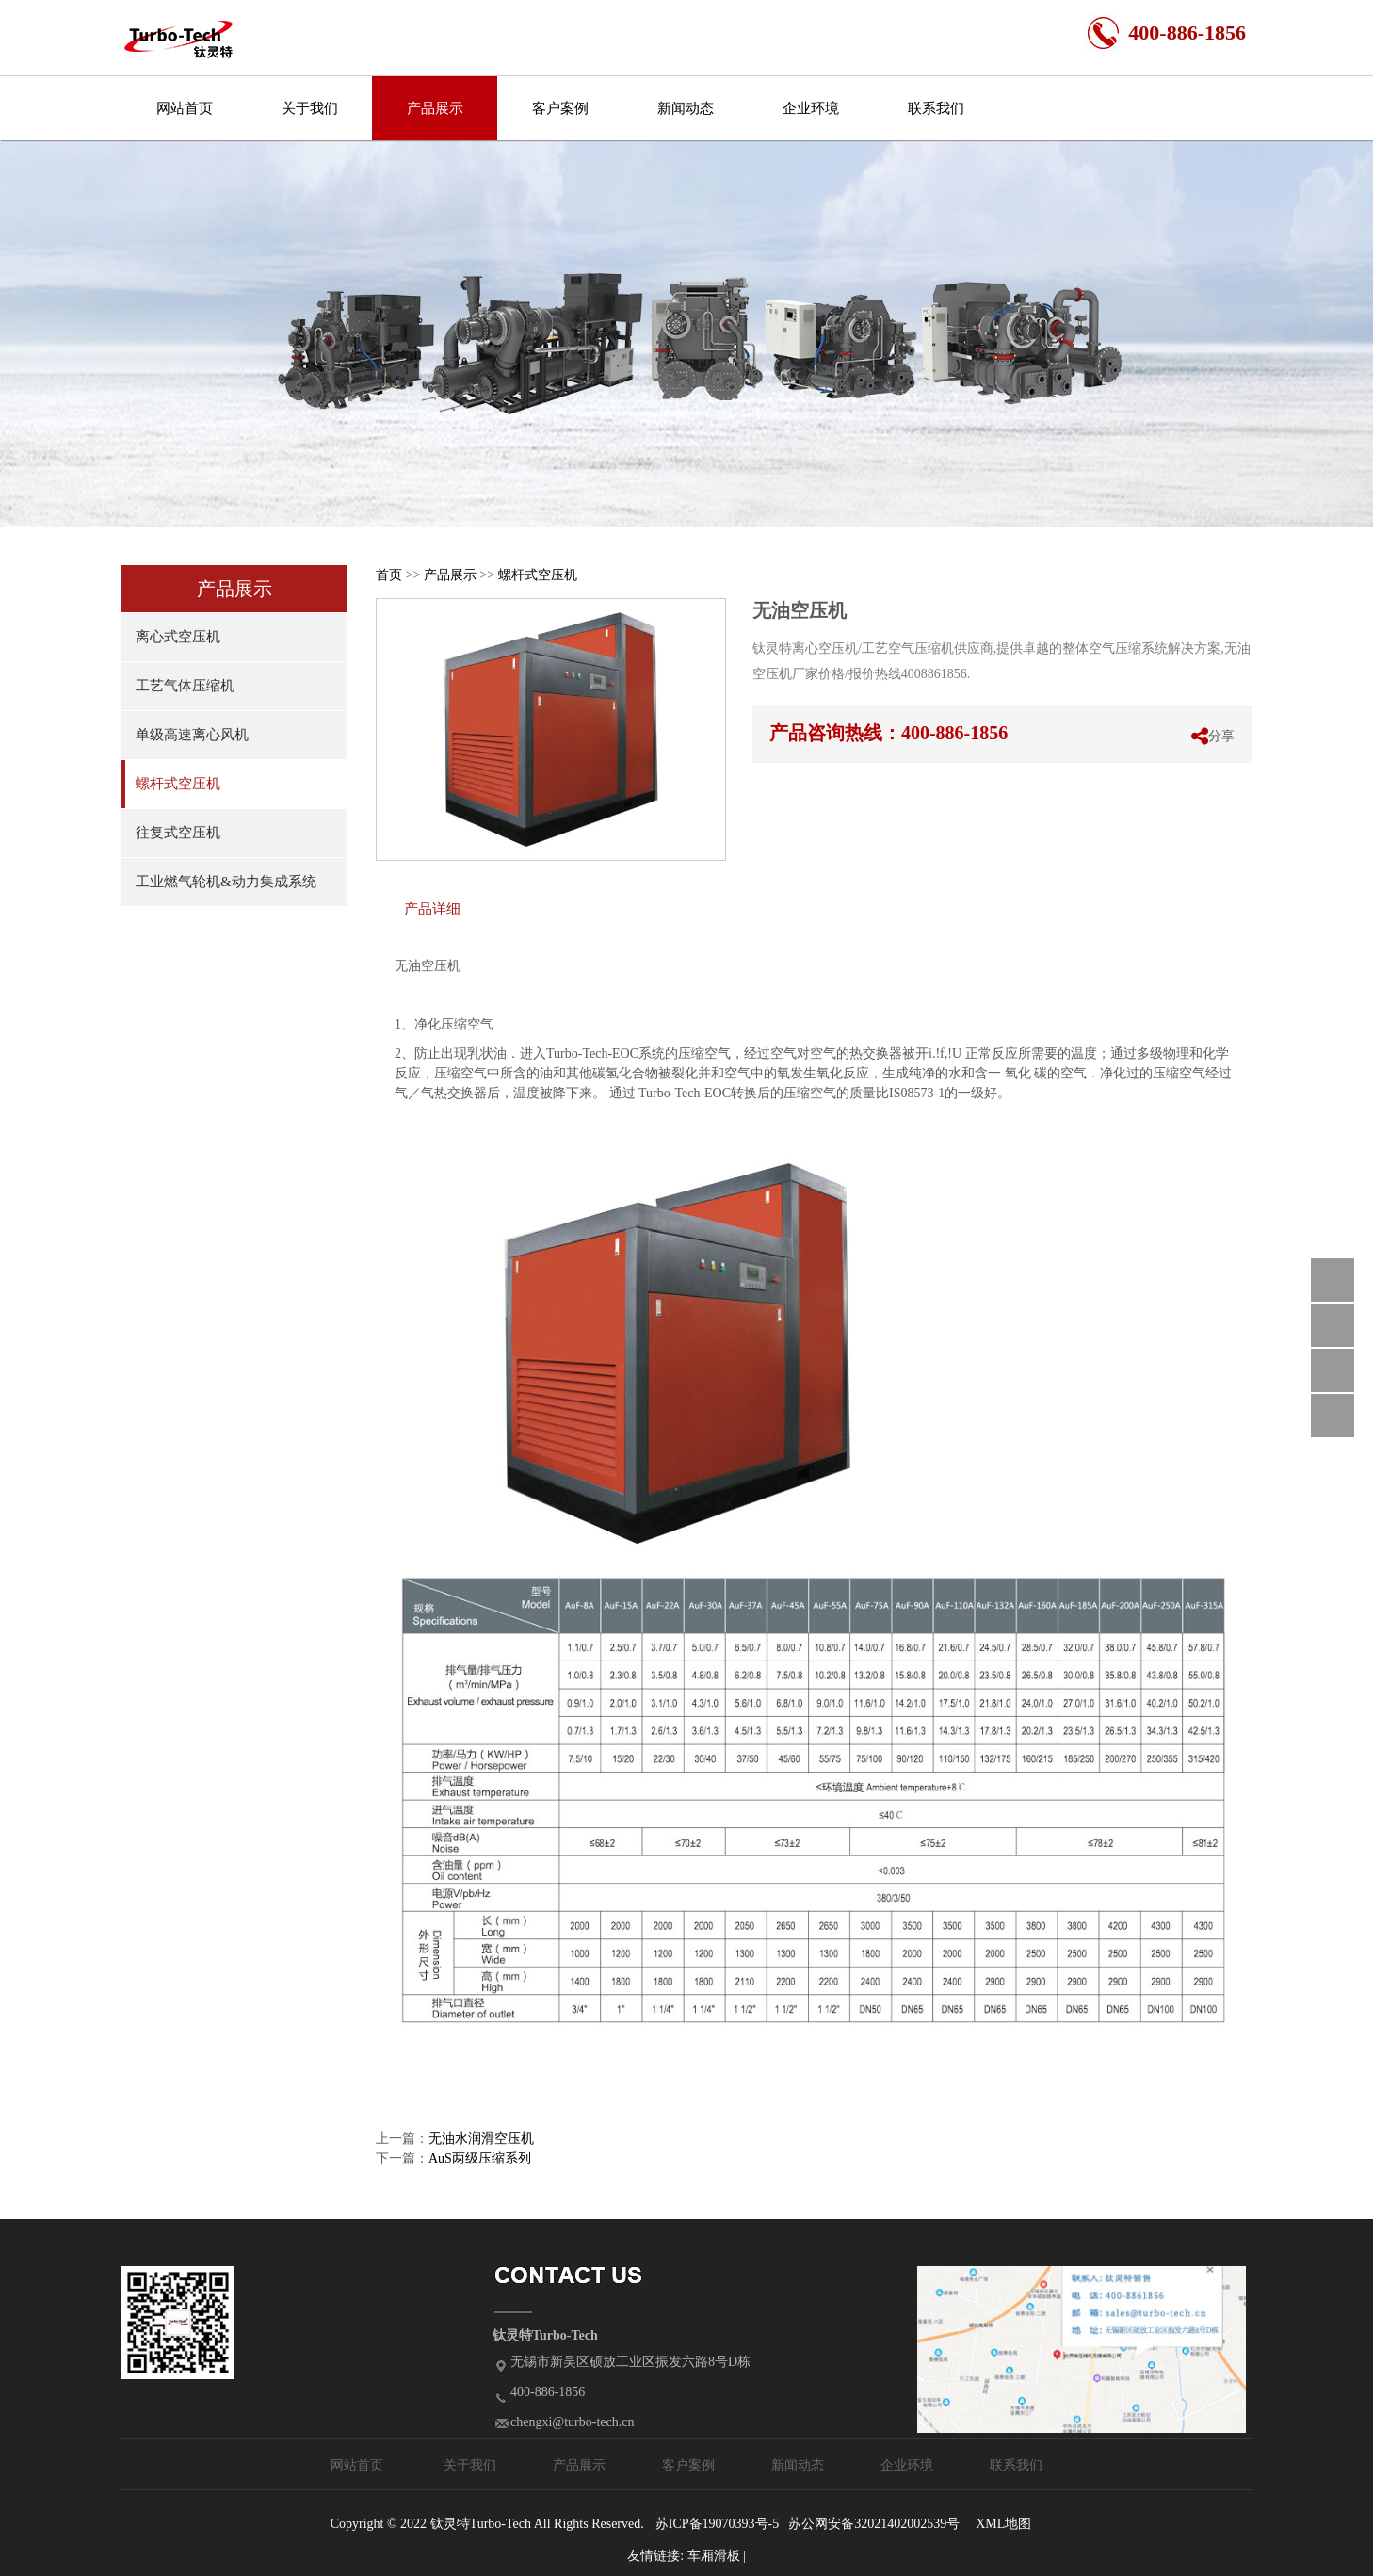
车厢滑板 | (716, 2556)
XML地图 (1003, 2524)
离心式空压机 (178, 636)
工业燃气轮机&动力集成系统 (226, 881)
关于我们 (310, 108)
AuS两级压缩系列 (479, 2158)
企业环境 (811, 108)
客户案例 (560, 108)
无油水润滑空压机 (481, 2138)
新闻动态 (685, 108)
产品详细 (432, 908)
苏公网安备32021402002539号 (874, 2524)
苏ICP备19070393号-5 (717, 2524)
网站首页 (184, 108)
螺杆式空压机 (178, 783)
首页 (389, 575)
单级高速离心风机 (192, 734)
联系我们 (936, 108)
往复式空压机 (178, 832)
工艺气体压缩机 (185, 685)
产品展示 (435, 108)
